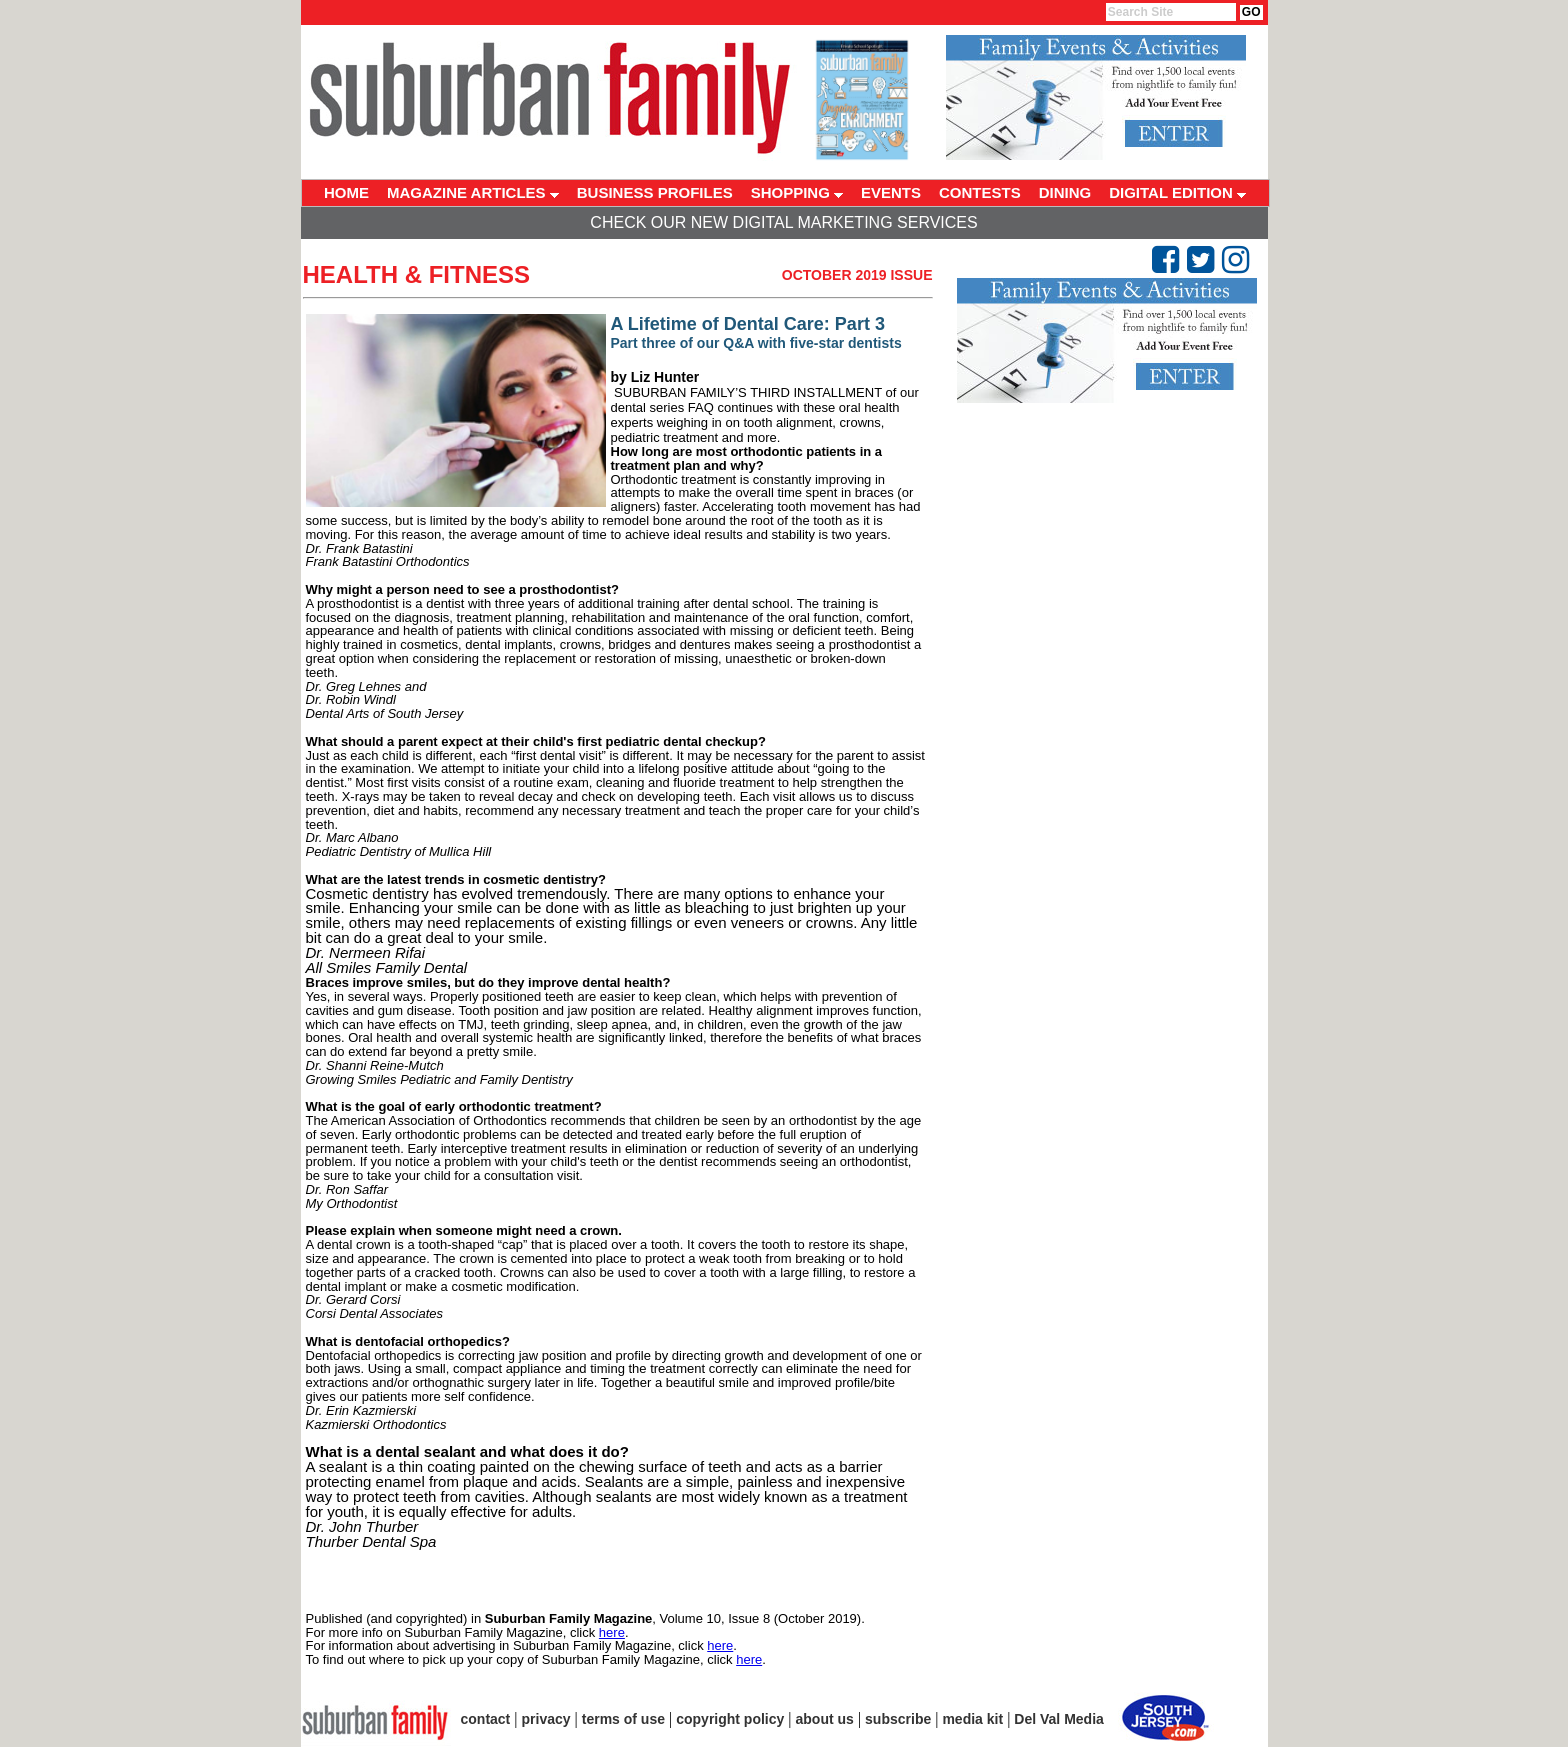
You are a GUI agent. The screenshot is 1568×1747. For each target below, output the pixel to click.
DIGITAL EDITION (1177, 192)
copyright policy (730, 1719)
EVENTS (891, 192)
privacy (546, 1719)
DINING (1065, 192)
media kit (972, 1719)
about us (825, 1719)
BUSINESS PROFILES (655, 192)
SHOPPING (797, 192)
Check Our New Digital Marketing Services (783, 222)
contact (486, 1719)
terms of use (623, 1719)
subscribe (898, 1719)
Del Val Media (1058, 1719)
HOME (346, 192)
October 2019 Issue (857, 275)
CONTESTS (980, 192)
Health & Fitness (417, 274)
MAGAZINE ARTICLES (473, 192)
